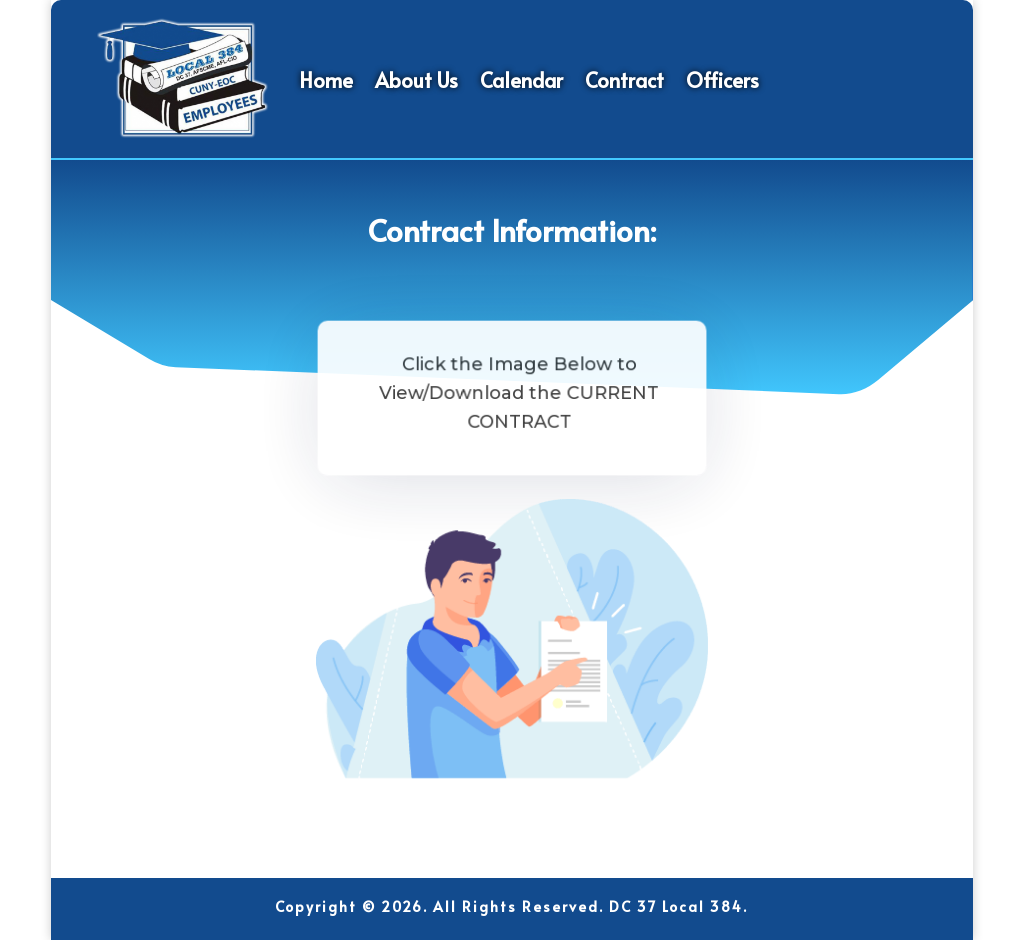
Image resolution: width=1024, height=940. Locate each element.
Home (326, 80)
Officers (722, 80)
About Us (416, 80)
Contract (624, 80)
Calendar (521, 80)
